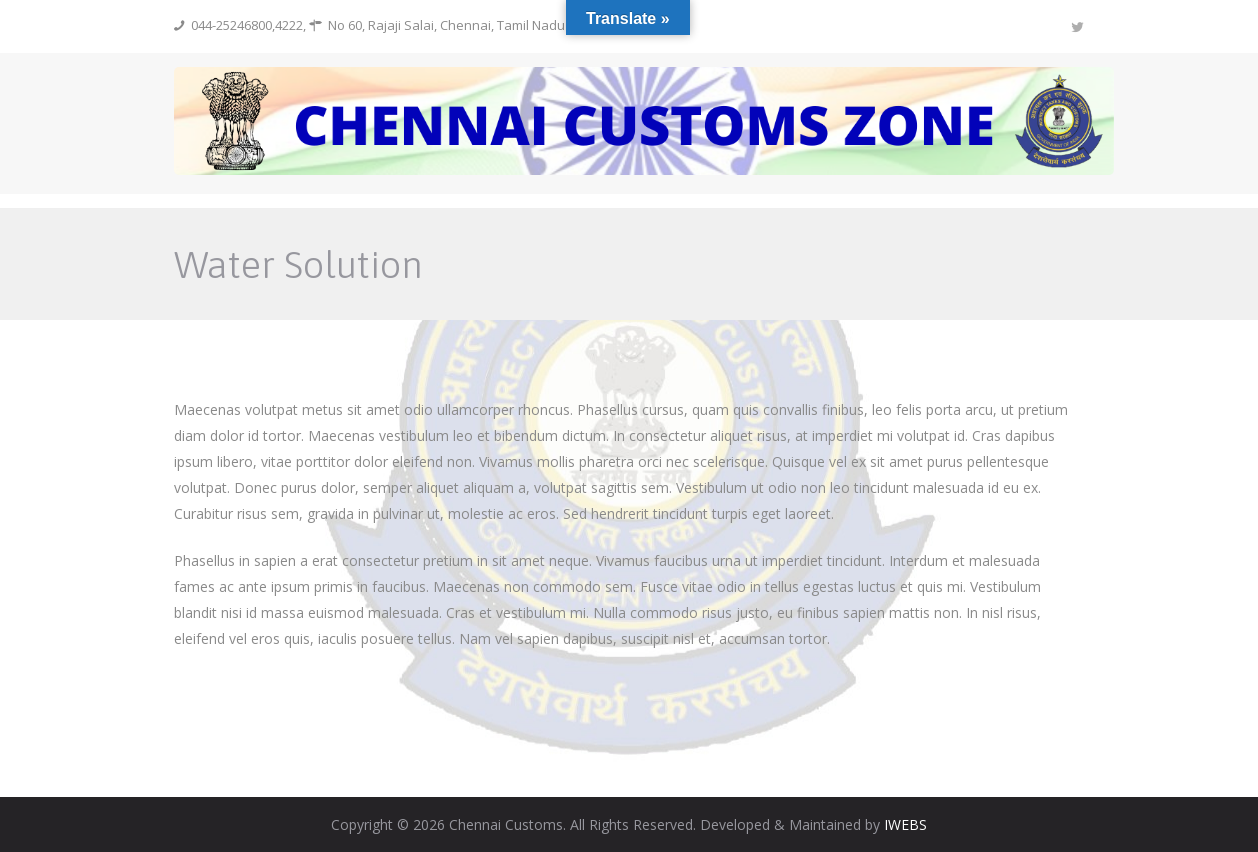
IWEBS (905, 824)
